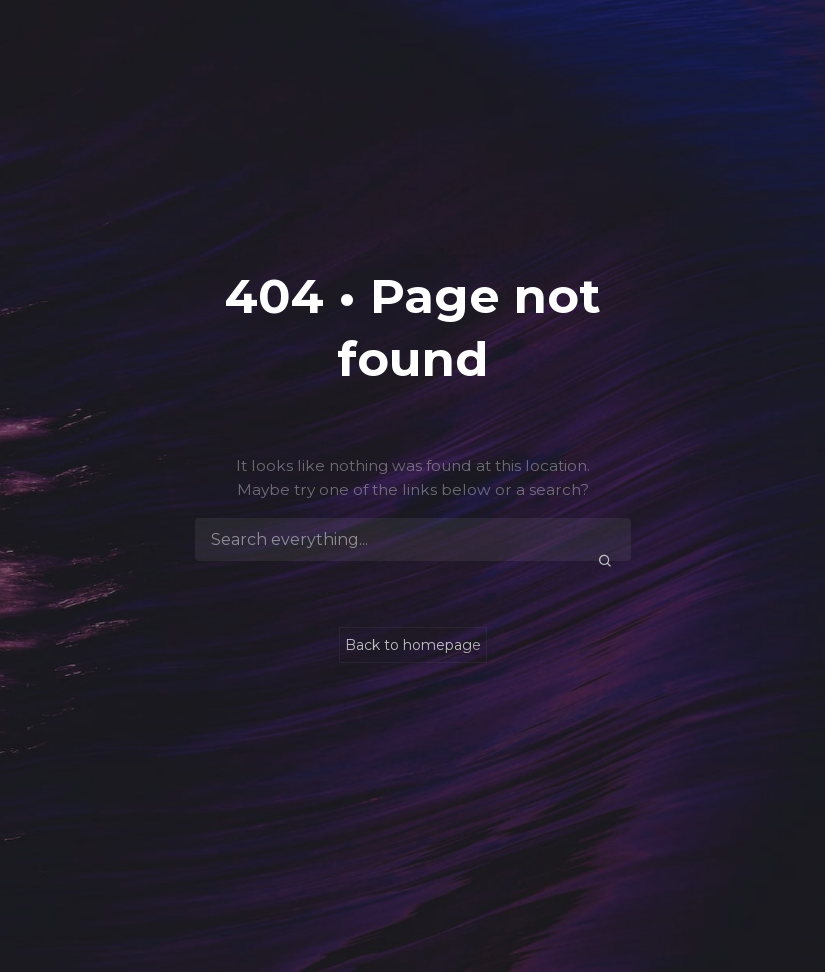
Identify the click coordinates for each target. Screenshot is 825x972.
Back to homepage (413, 645)
